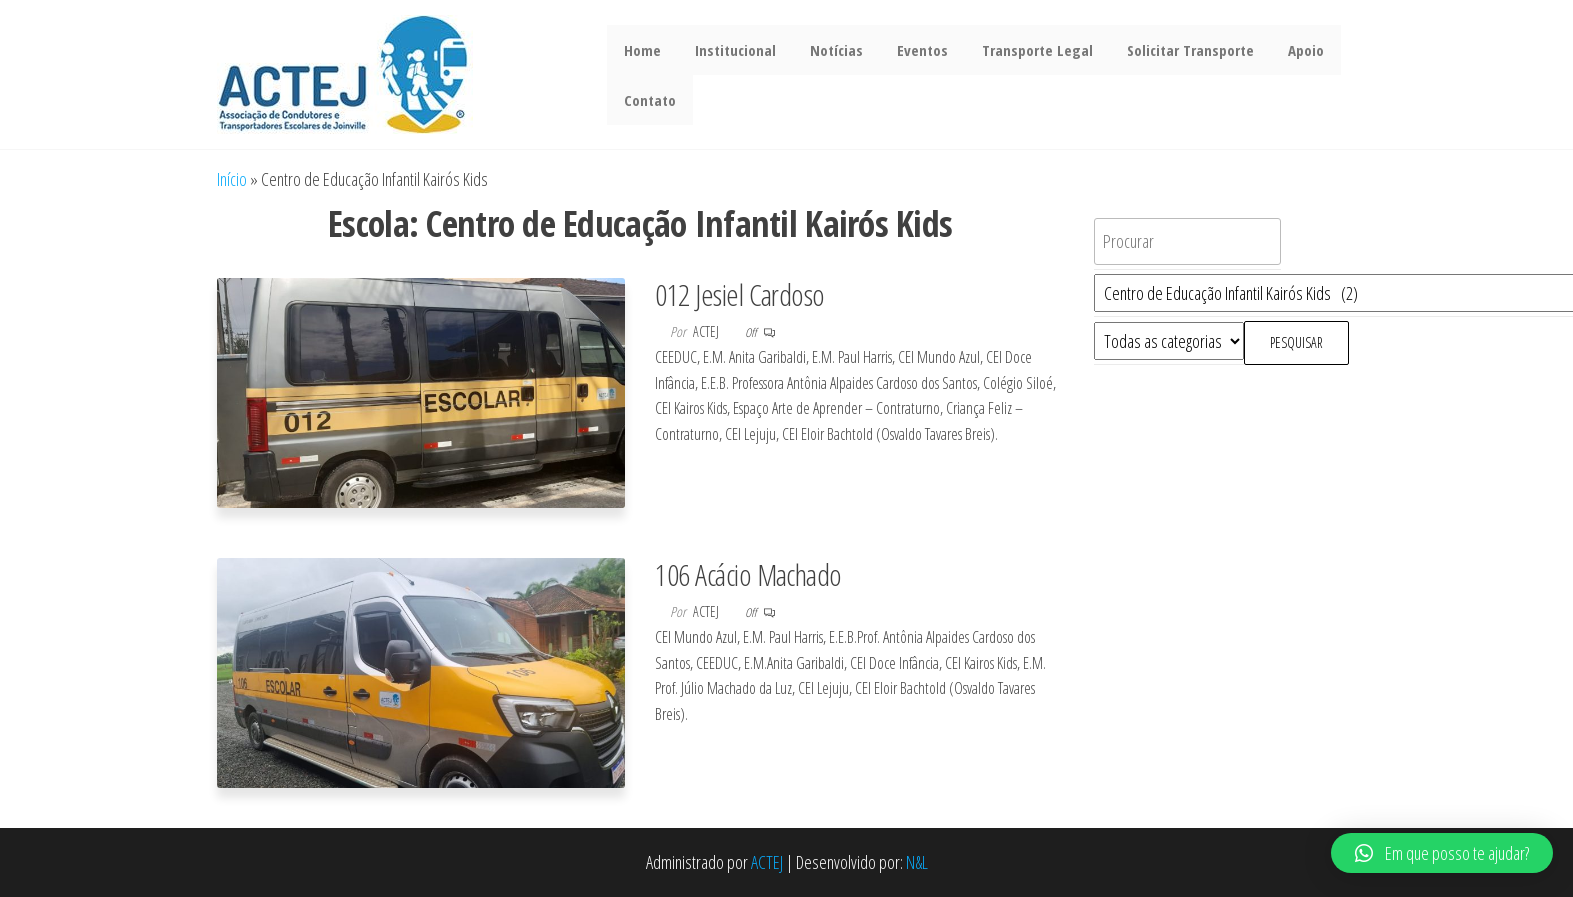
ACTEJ (767, 862)
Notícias (826, 50)
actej (707, 331)
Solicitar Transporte (1168, 50)
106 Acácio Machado (748, 574)
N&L (917, 862)
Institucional (729, 50)
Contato (648, 100)
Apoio (1280, 50)
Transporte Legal (1019, 50)
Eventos (908, 50)
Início (232, 179)
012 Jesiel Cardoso (740, 294)
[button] (1442, 853)
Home (640, 50)
